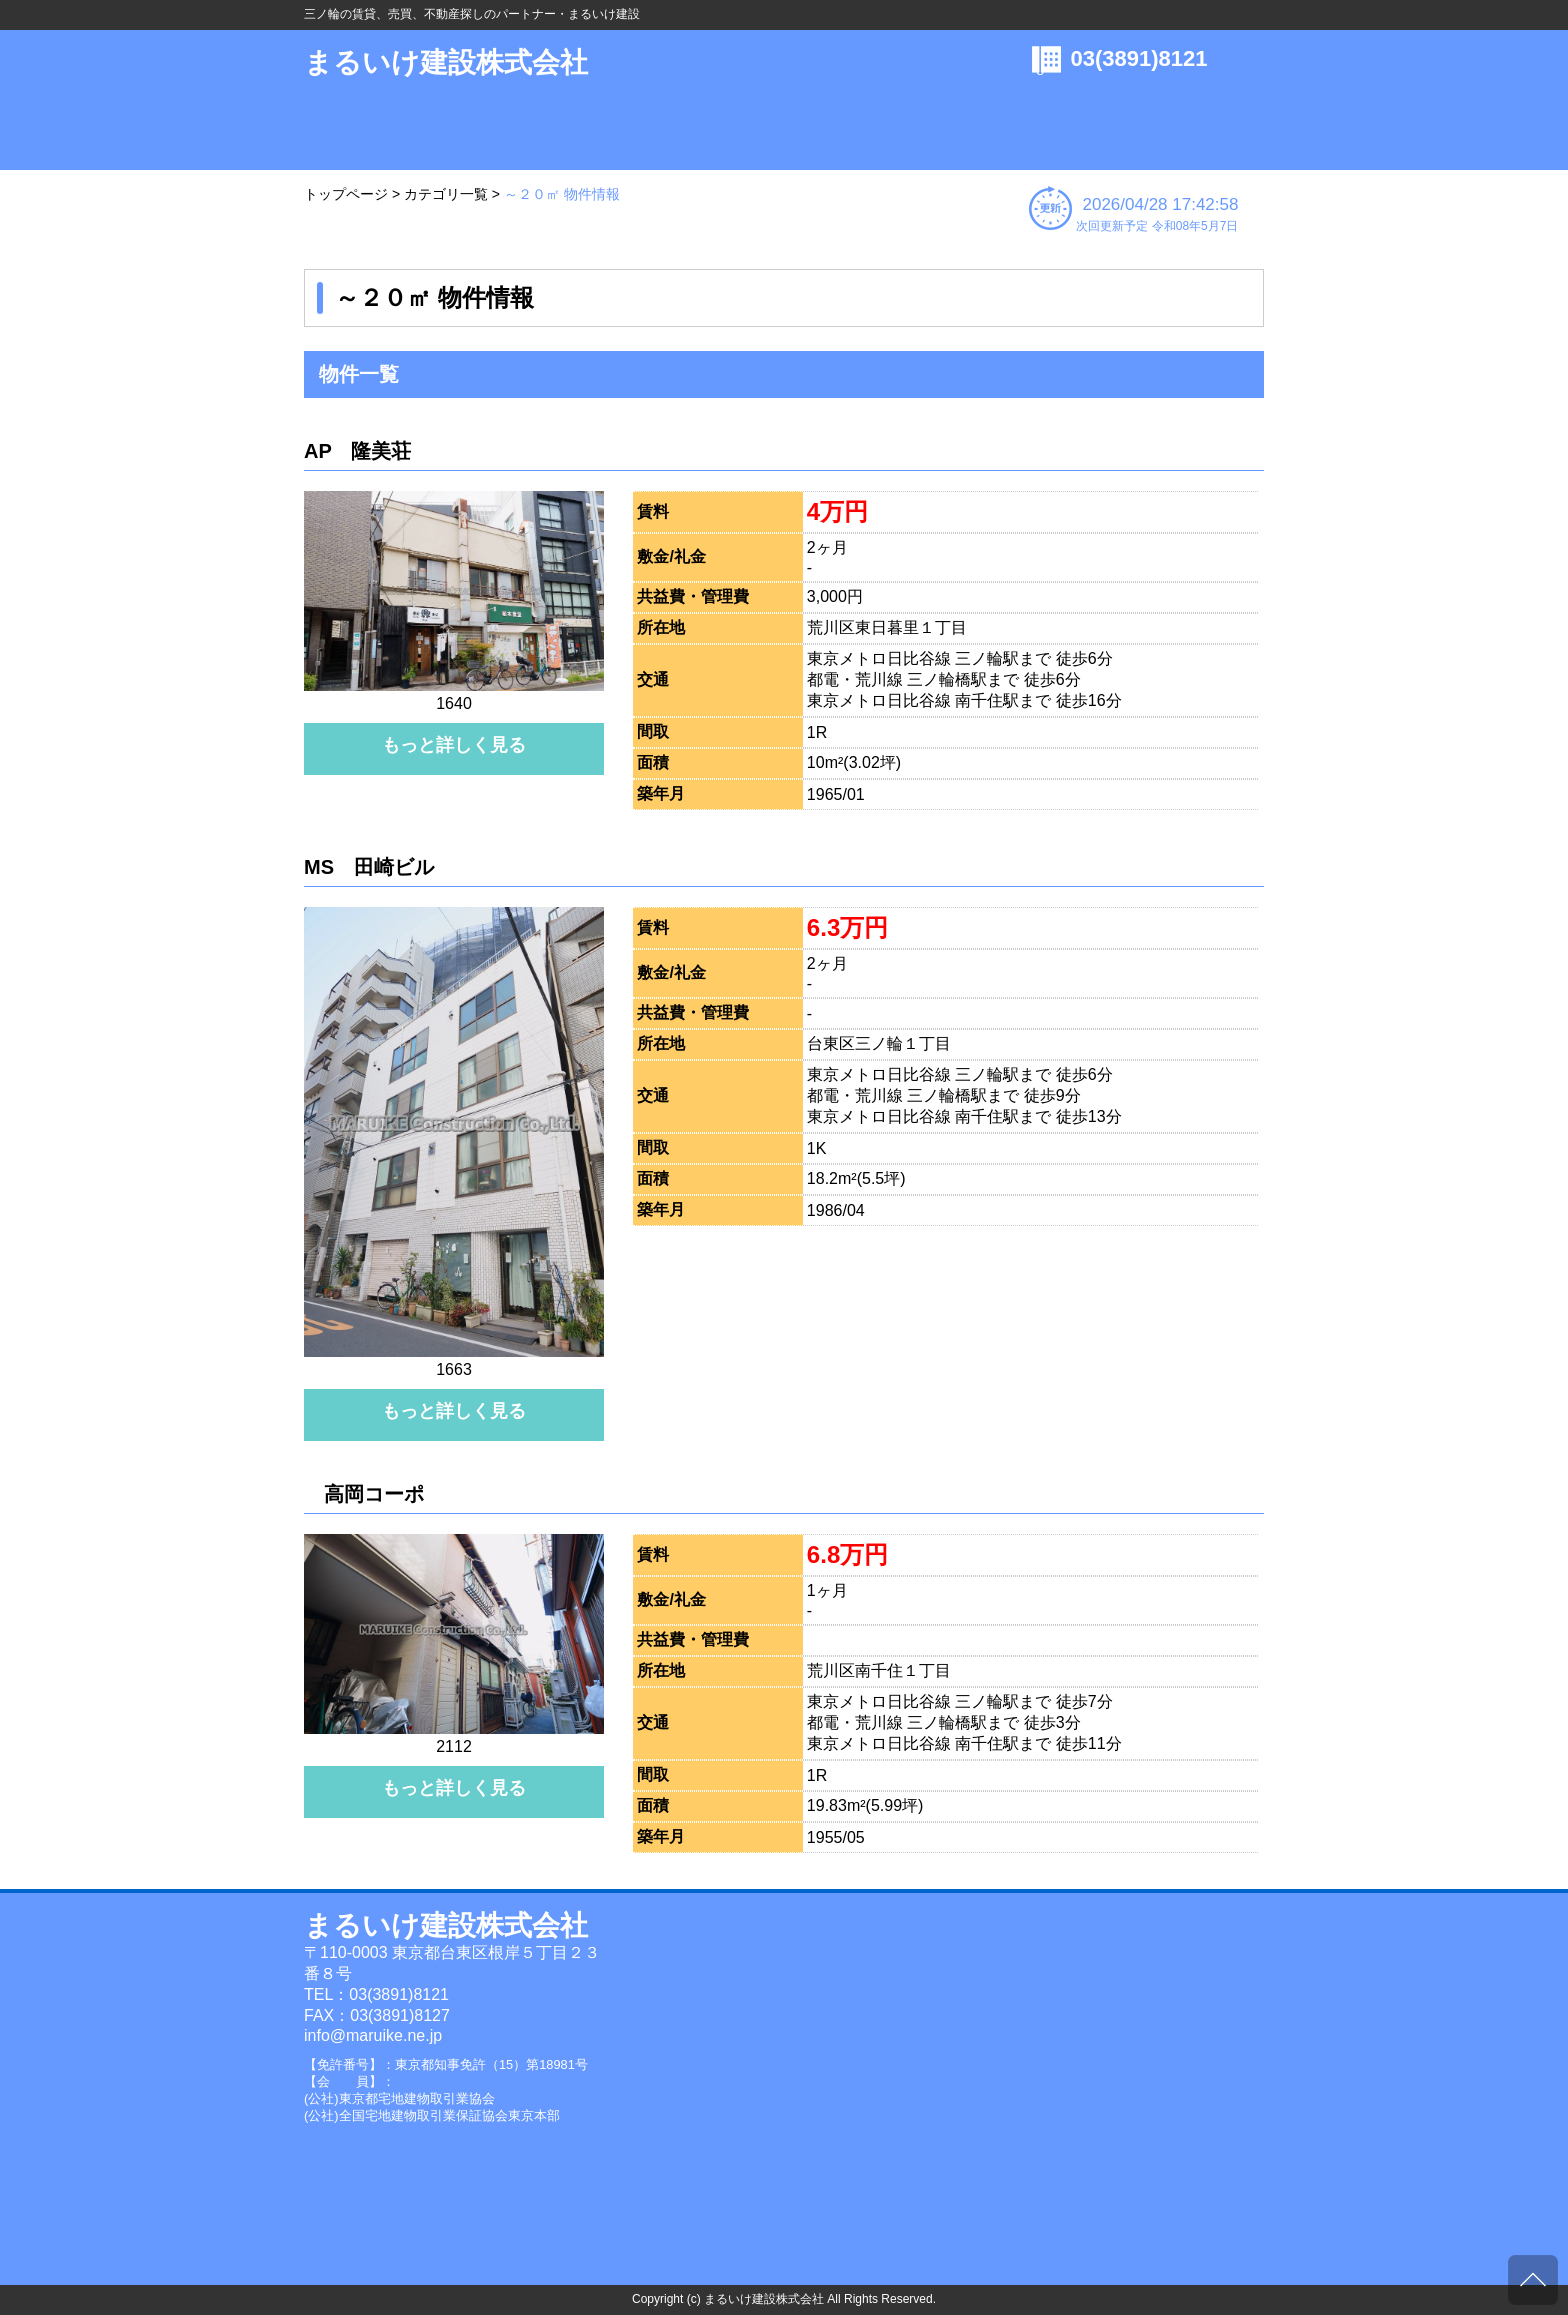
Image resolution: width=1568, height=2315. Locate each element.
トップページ (346, 194)
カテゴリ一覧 (446, 194)
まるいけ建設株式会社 (446, 62)
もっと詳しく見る (454, 745)
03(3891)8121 (1139, 58)
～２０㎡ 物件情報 (562, 194)
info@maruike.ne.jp (373, 2035)
